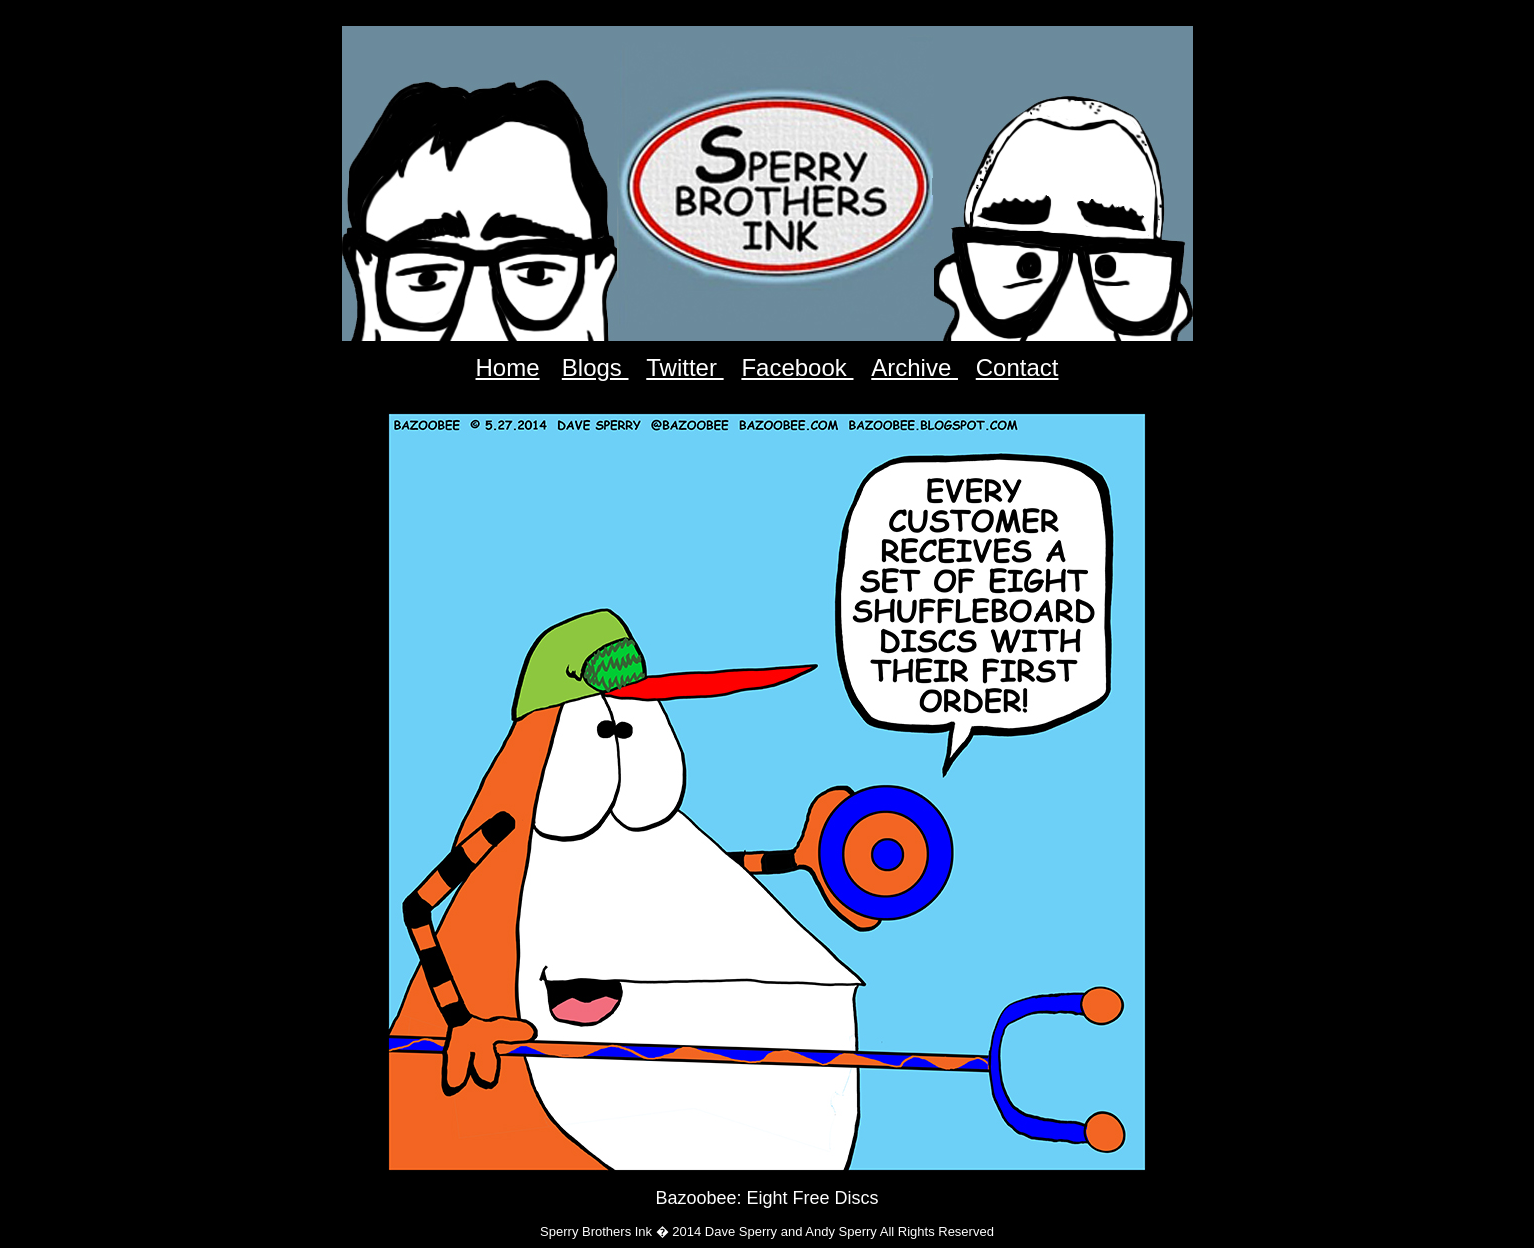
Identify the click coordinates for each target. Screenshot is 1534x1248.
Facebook (797, 367)
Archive (914, 367)
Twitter (684, 367)
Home (508, 367)
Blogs (595, 367)
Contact (1017, 367)
